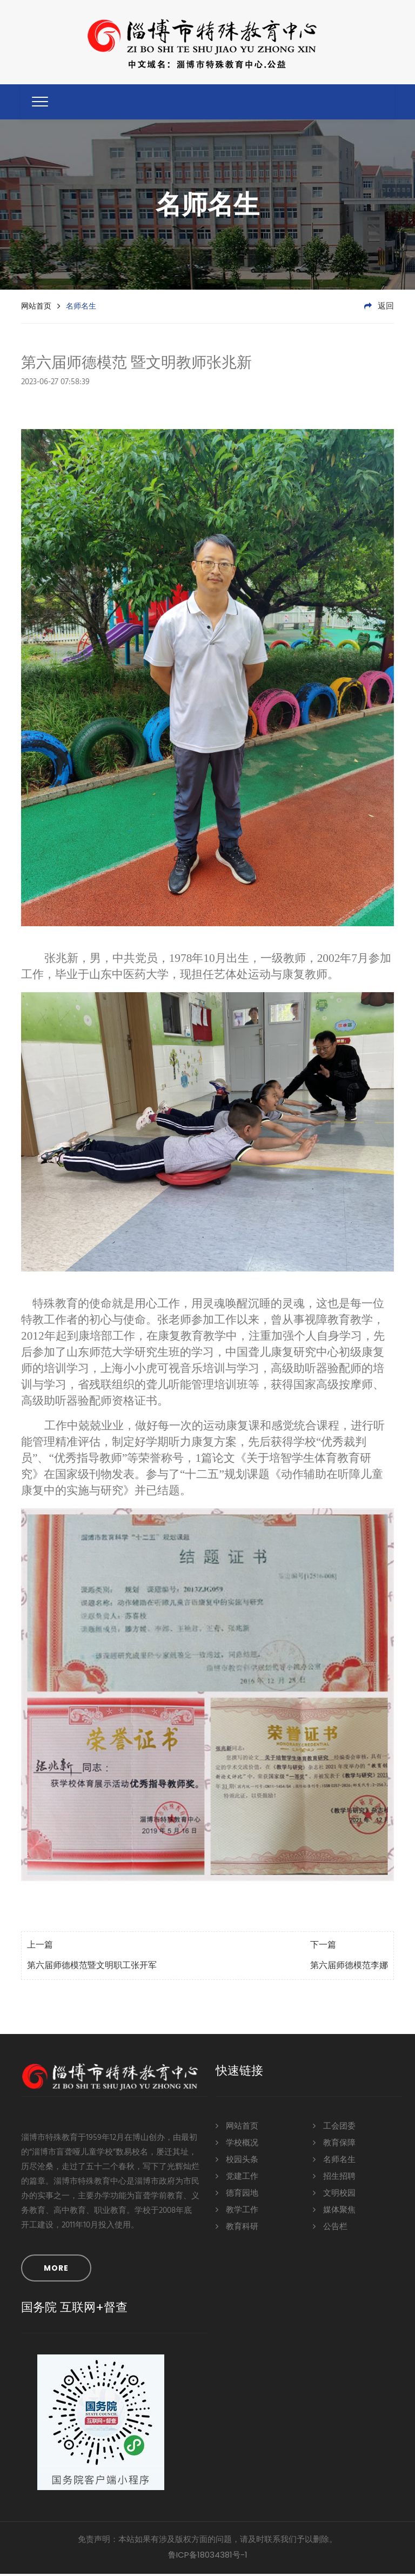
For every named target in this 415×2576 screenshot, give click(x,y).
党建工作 (237, 2177)
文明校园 (334, 2194)
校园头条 (237, 2160)
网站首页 (36, 308)
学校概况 (237, 2144)
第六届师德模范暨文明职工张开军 (92, 1968)
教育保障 (334, 2144)
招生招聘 (334, 2177)
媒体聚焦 (334, 2211)
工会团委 (334, 2127)
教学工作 (237, 2211)
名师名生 (334, 2160)
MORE (56, 2270)
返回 (379, 308)
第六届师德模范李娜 (349, 1968)
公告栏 (330, 2227)
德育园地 (237, 2194)
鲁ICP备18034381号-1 (207, 2556)
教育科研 (237, 2227)
